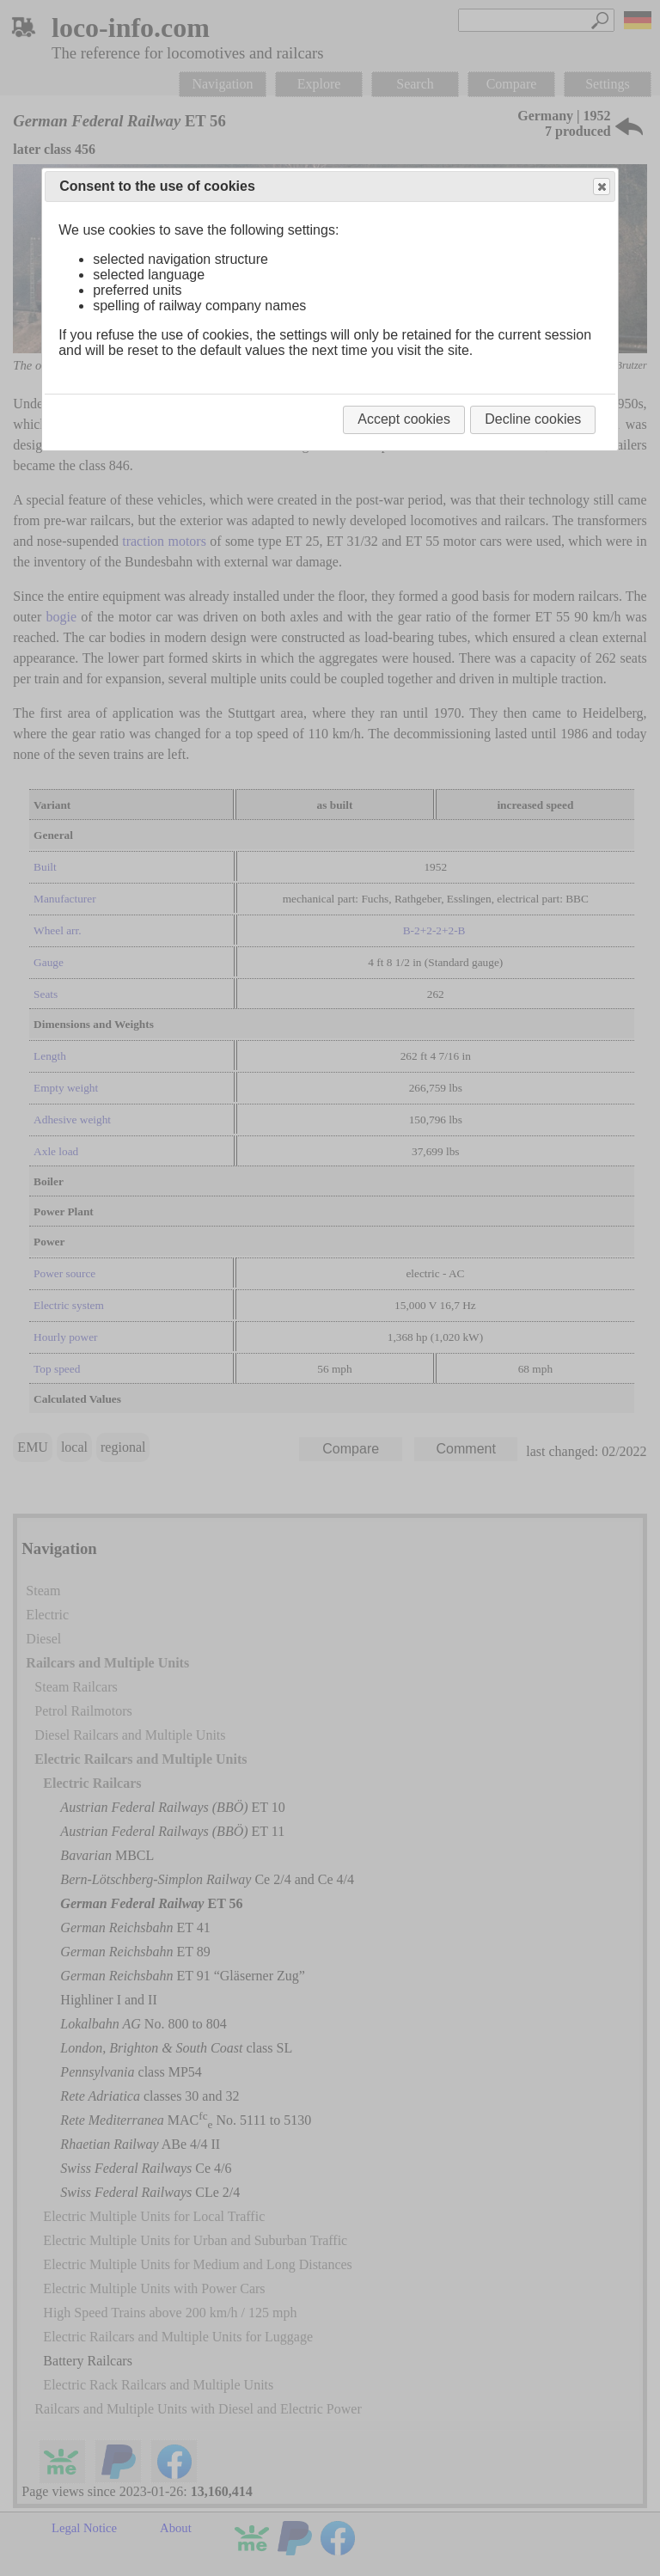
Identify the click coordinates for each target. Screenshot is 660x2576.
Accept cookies (404, 419)
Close (600, 187)
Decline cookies (533, 419)
